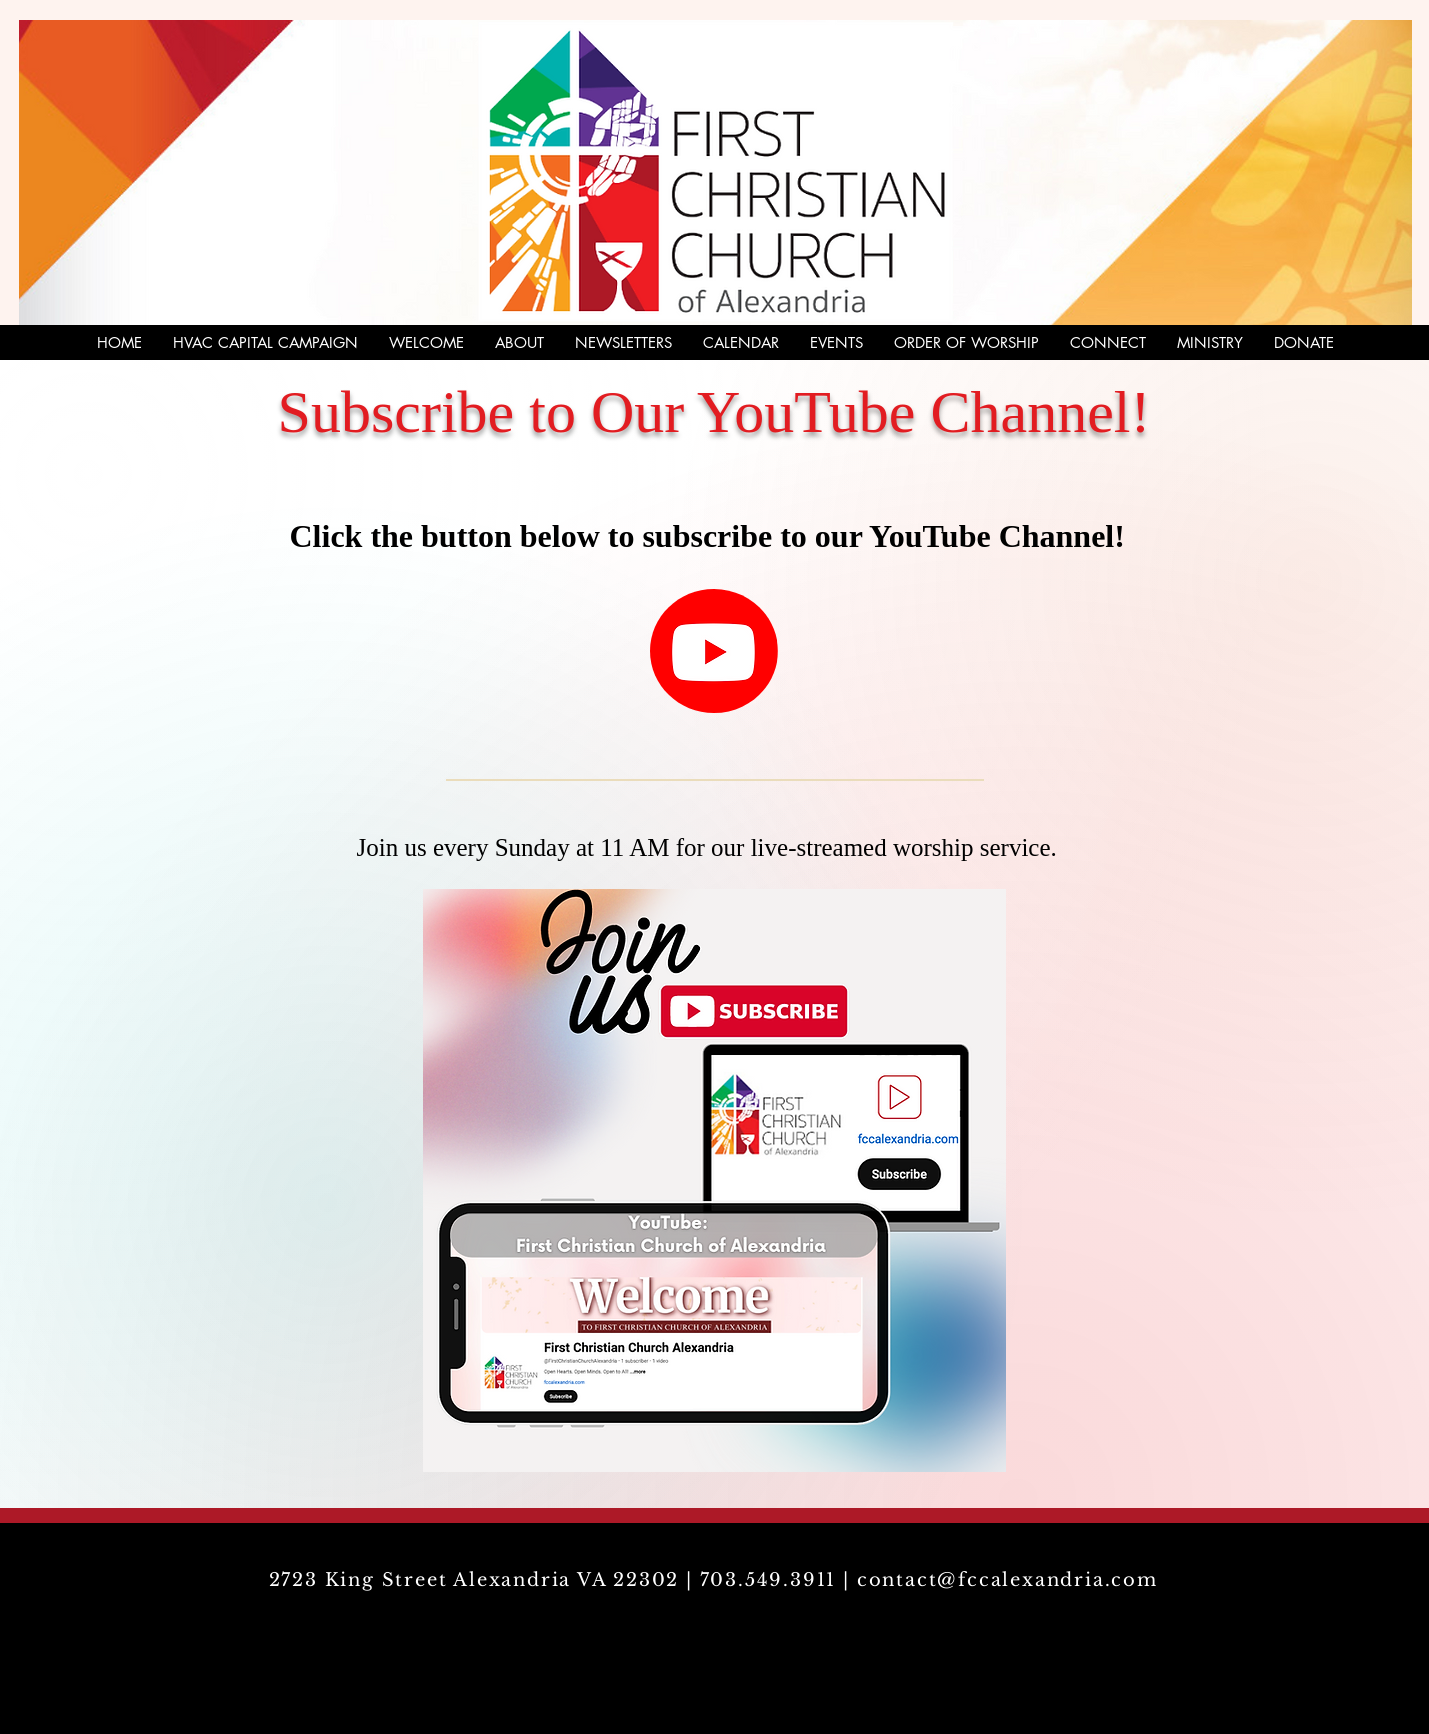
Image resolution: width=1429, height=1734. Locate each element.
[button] (1107, 342)
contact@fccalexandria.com (1007, 1580)
